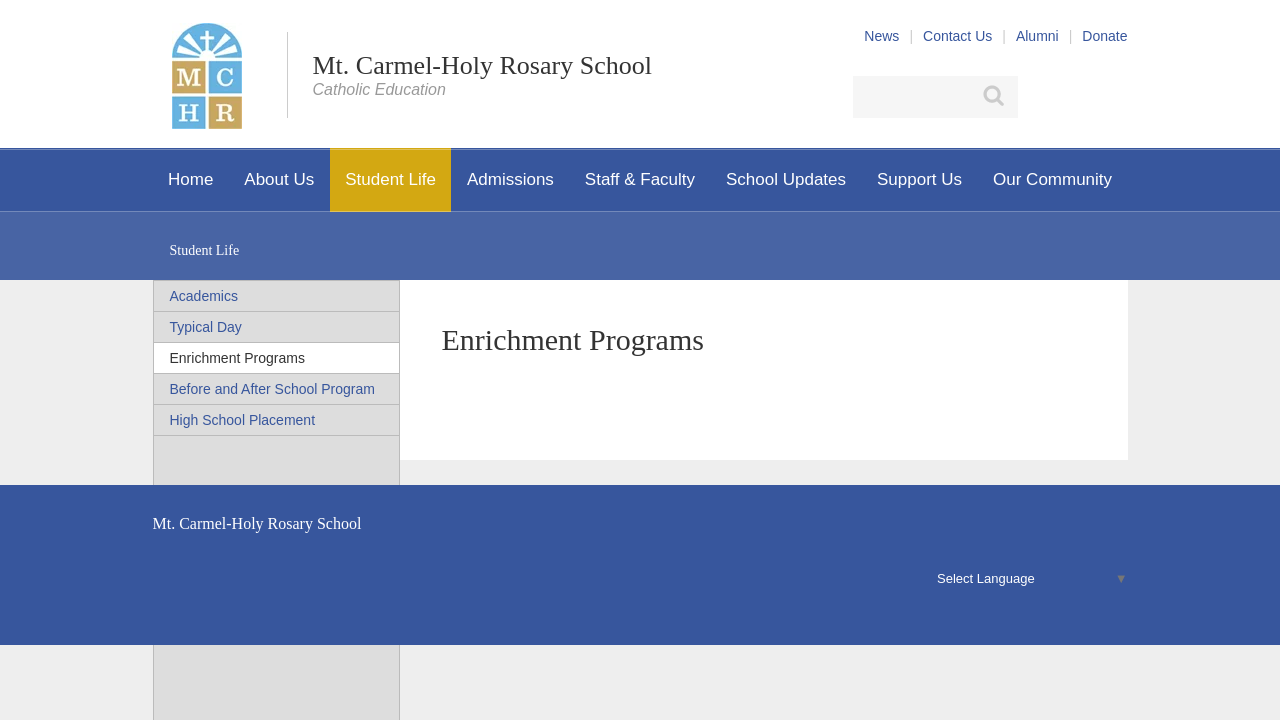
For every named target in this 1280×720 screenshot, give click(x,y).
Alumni (1037, 36)
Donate (1104, 36)
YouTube (1116, 97)
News (881, 36)
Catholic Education (379, 89)
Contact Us (957, 36)
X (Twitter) (1076, 97)
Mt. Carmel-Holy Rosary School (482, 65)
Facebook (1040, 97)
